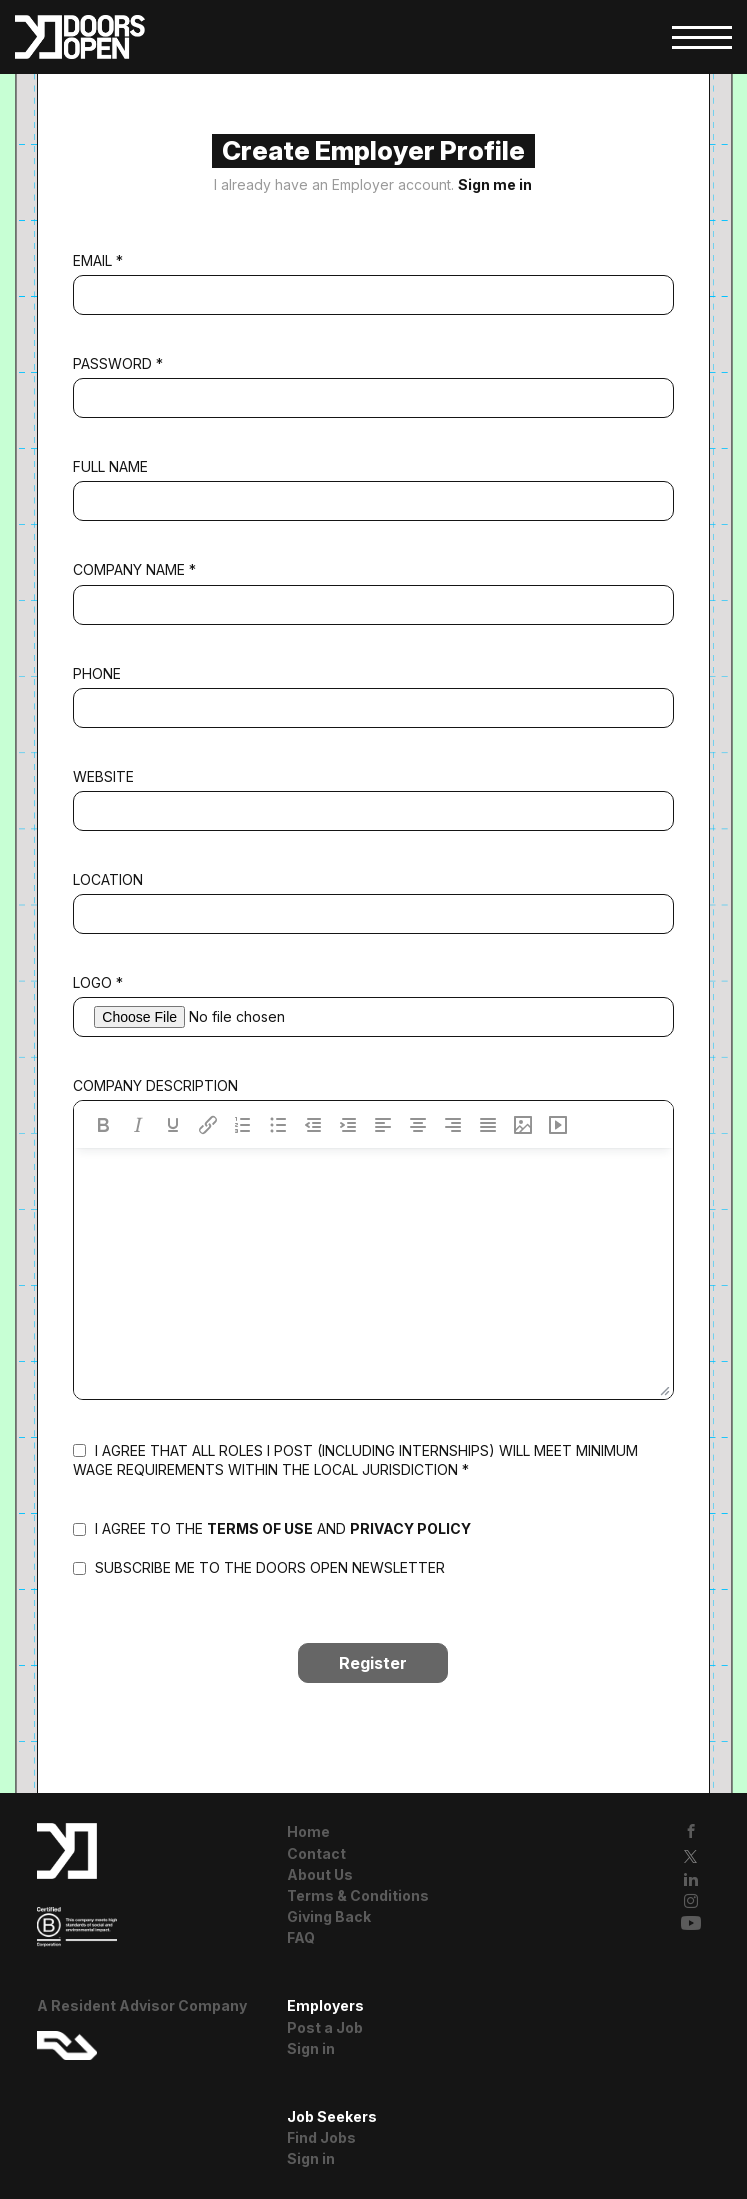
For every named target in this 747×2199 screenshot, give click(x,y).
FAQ (301, 1937)
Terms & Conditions (358, 1895)
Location (108, 879)
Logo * (98, 982)
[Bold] (103, 1125)
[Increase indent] (348, 1125)
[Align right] (453, 1125)
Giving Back (329, 1916)
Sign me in (495, 184)
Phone (97, 673)
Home (308, 1831)
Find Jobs (321, 2137)
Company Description (155, 1085)
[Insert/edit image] (523, 1125)
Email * (98, 260)
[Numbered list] (243, 1125)
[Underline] (173, 1125)
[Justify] (488, 1125)
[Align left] (383, 1125)
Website (103, 776)
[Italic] (138, 1125)
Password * (118, 363)
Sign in (311, 2048)
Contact (316, 1853)
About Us (320, 1874)
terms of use (260, 1528)
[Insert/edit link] (208, 1125)
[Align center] (418, 1125)
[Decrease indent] (313, 1125)
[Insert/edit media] (558, 1125)
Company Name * (134, 569)
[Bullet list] (278, 1125)
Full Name (110, 466)
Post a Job (325, 2027)
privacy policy (410, 1528)
